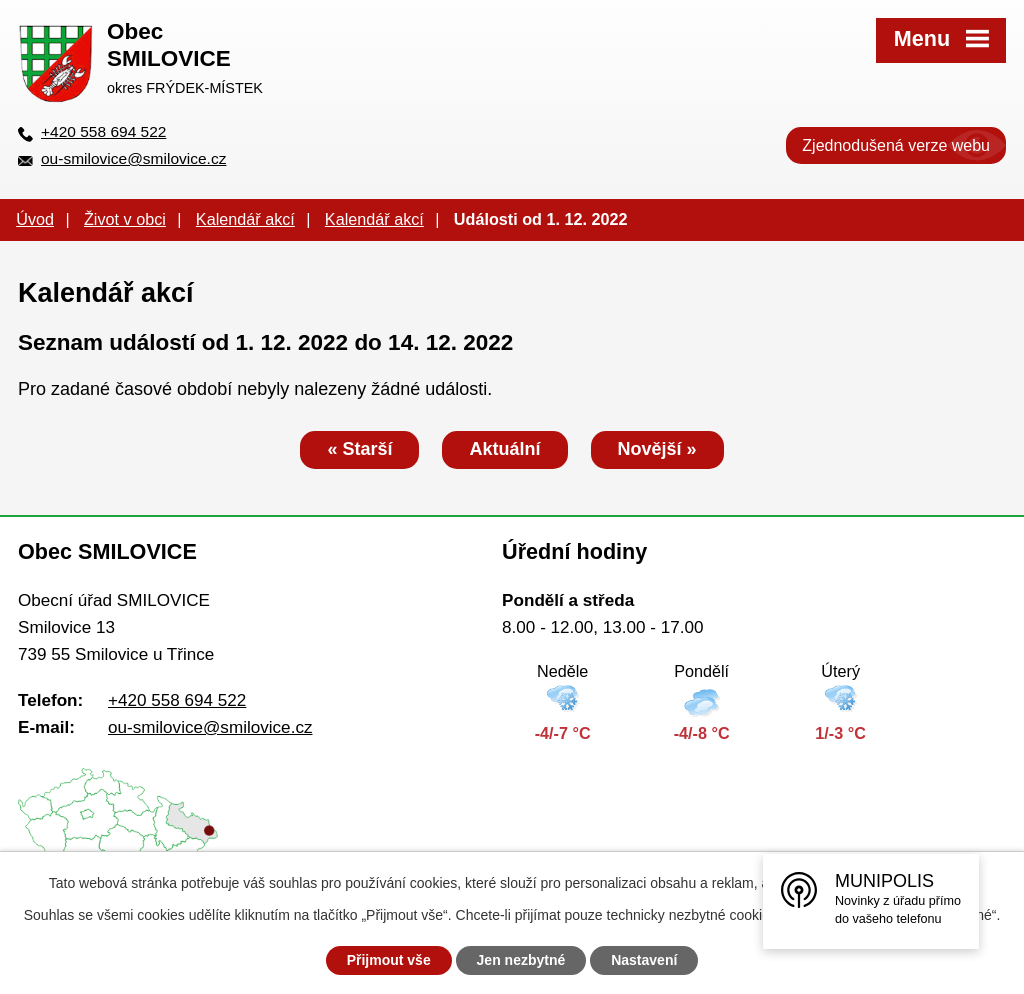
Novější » (657, 449)
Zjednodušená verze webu (896, 145)
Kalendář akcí (245, 219)
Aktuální (504, 449)
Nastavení (644, 960)
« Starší (359, 449)
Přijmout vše (389, 960)
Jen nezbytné (521, 960)
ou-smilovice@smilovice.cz (133, 158)
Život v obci (125, 219)
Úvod (35, 219)
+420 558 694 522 (103, 131)
